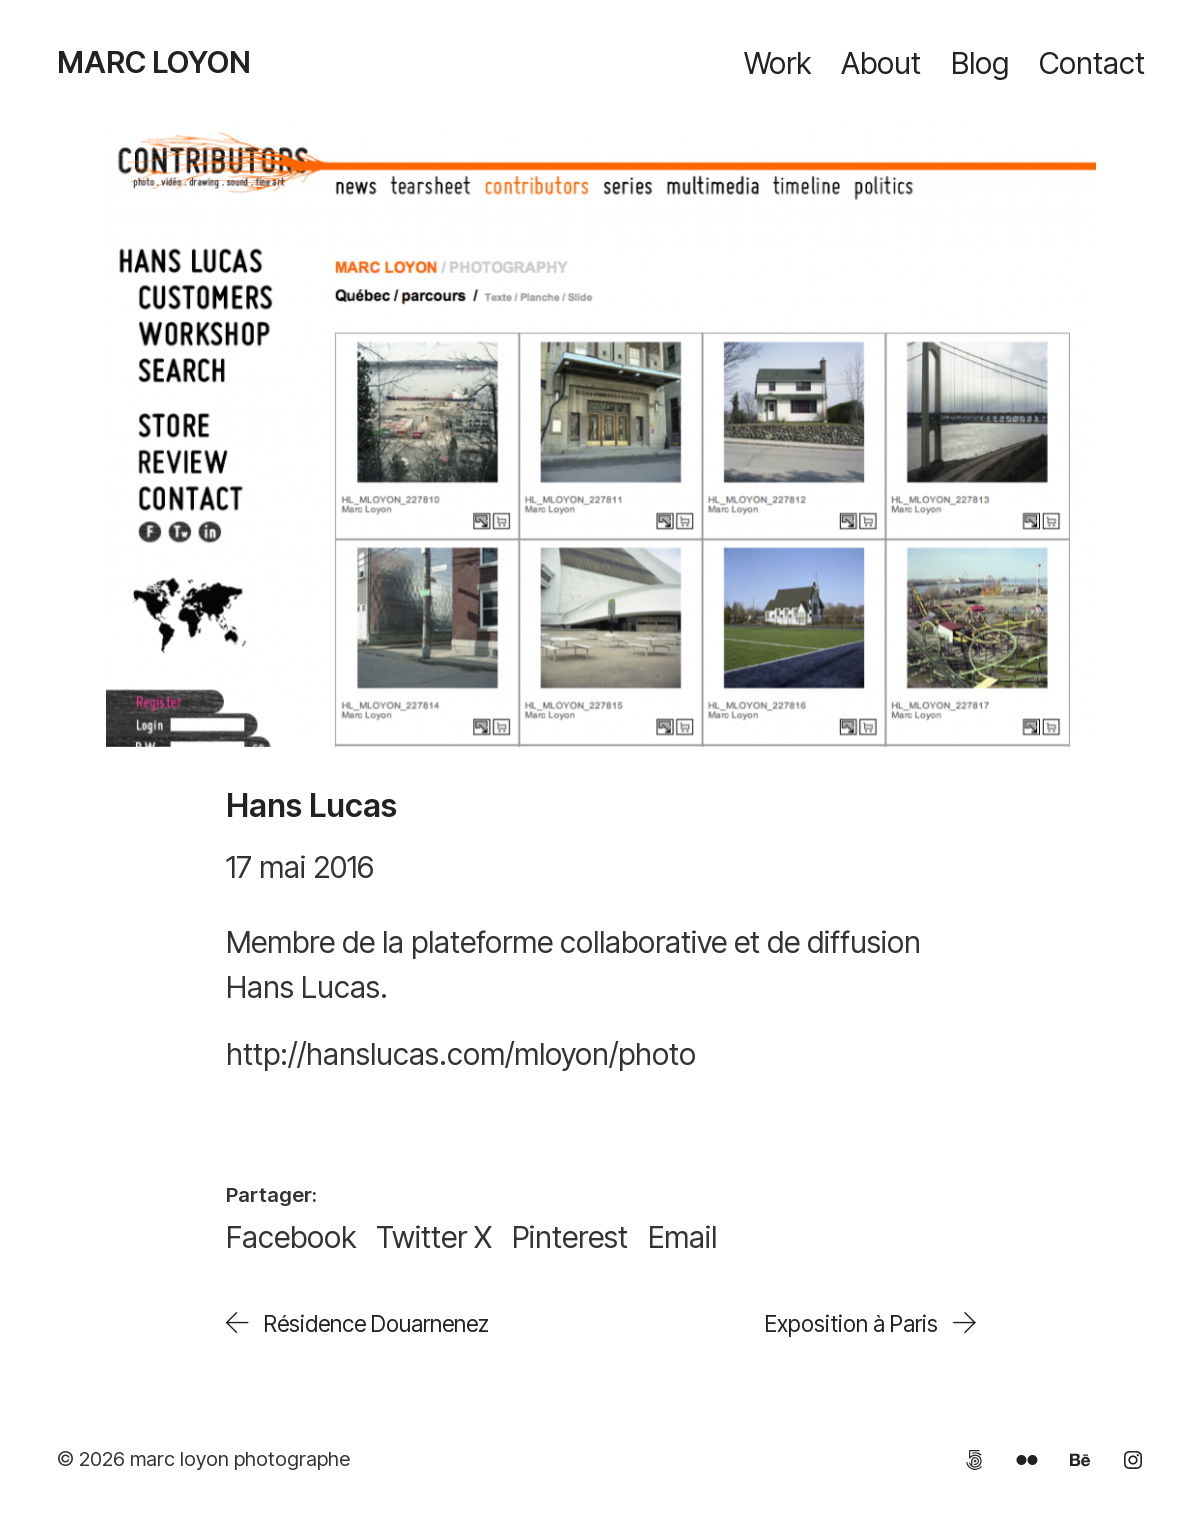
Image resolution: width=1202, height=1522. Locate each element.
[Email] (682, 1237)
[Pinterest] (570, 1237)
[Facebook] (291, 1237)
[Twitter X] (434, 1237)
